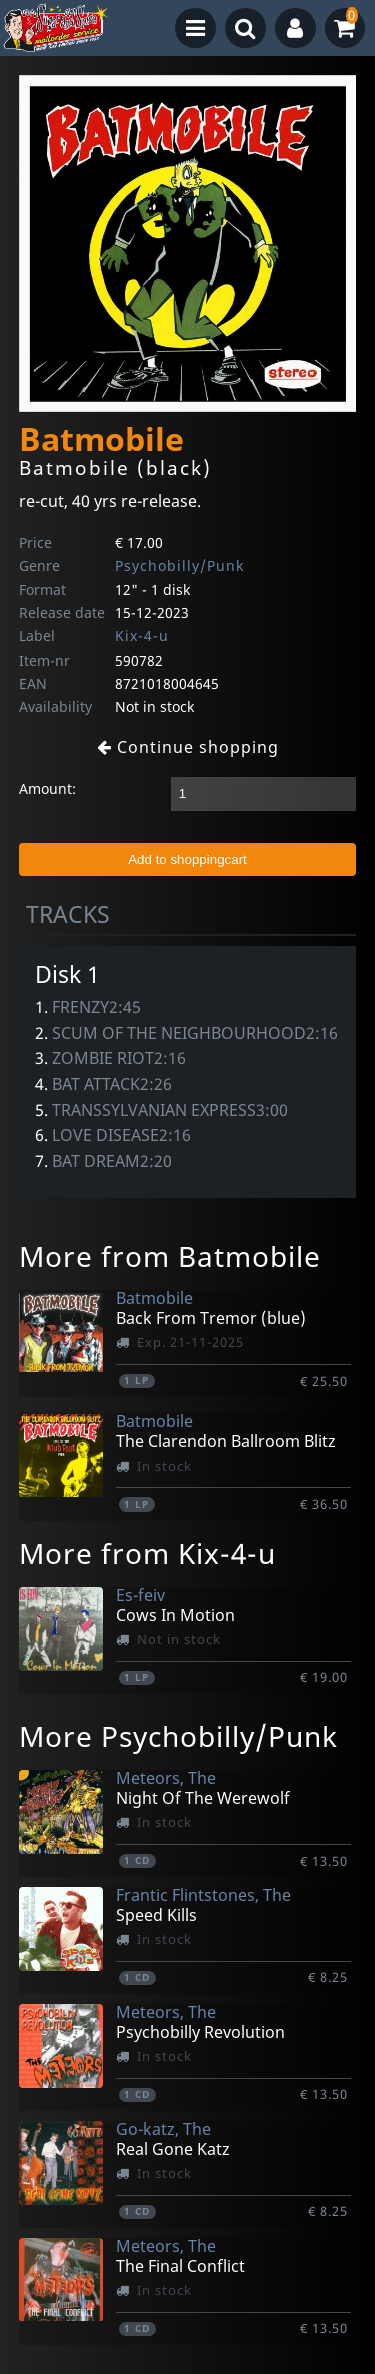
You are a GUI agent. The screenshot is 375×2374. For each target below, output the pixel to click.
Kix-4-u (142, 635)
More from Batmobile (170, 1256)
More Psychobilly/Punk (178, 1736)
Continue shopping (188, 747)
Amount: (47, 788)
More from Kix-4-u (147, 1553)
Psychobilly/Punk (179, 565)
